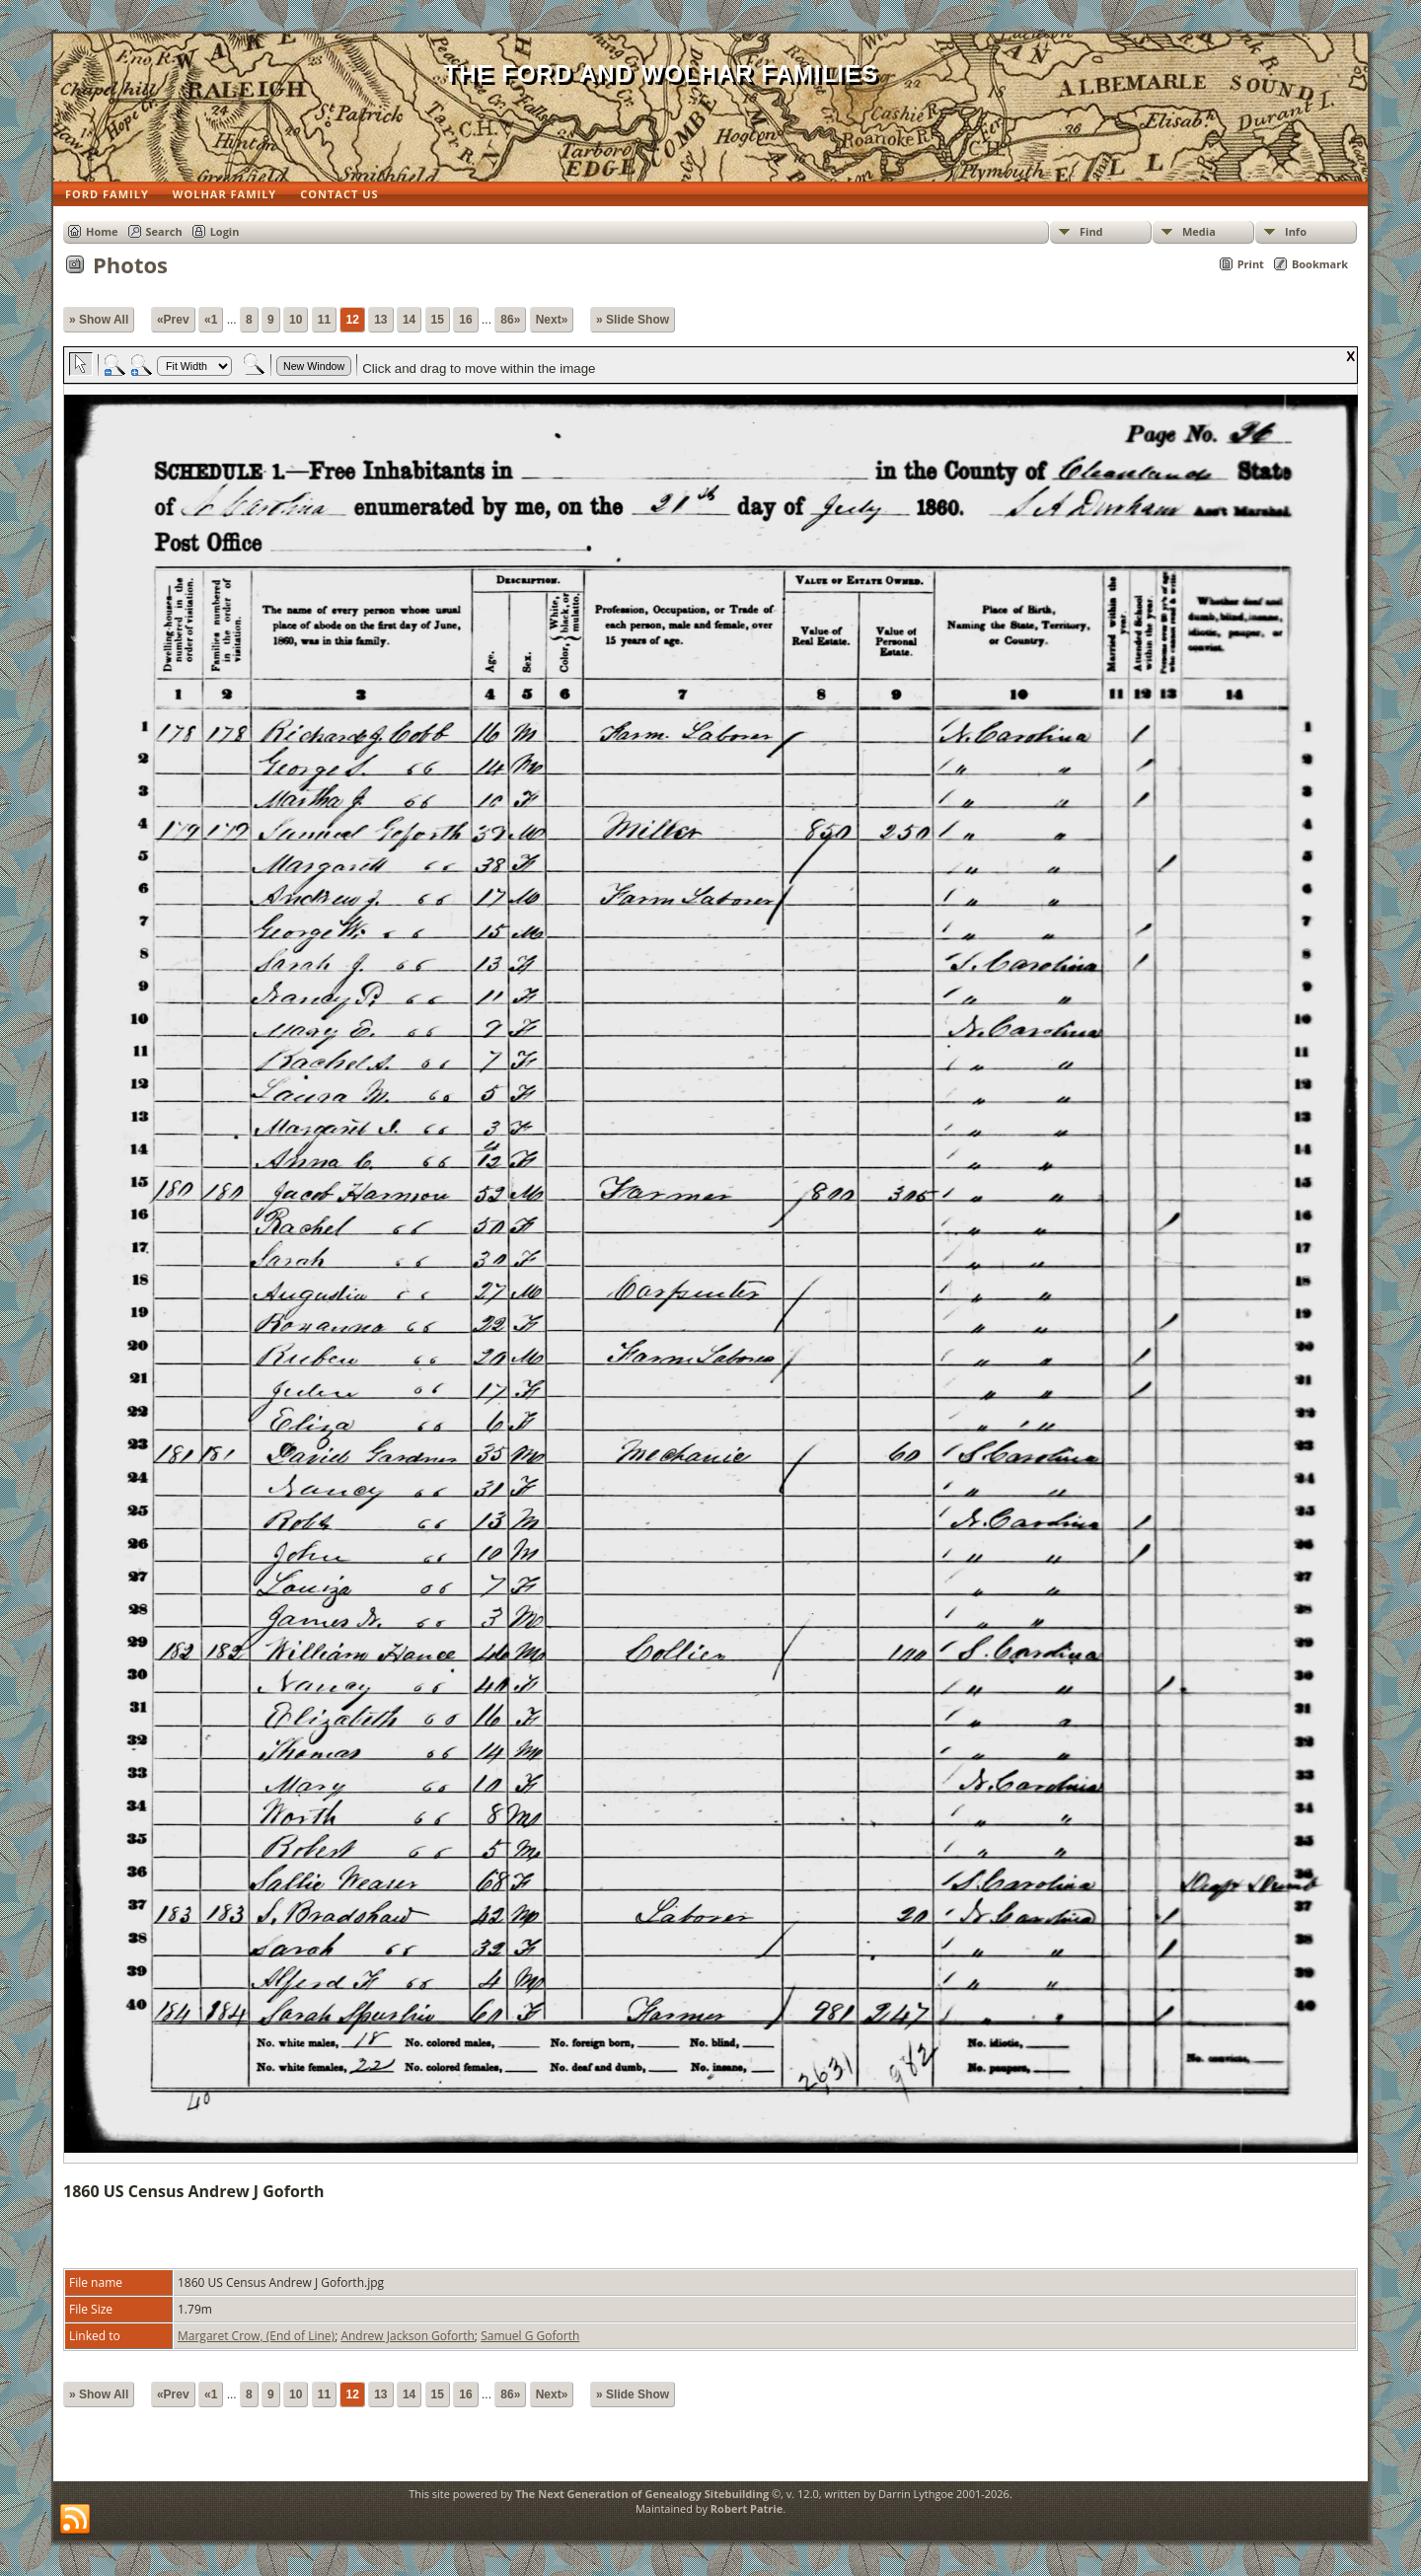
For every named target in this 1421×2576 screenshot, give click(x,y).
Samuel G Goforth (530, 2335)
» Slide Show (632, 320)
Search (164, 231)
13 (380, 320)
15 (437, 320)
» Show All (98, 320)
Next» (552, 320)
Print (1250, 264)
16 (465, 320)
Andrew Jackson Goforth (407, 2335)
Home (102, 231)
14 (409, 320)
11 (324, 320)
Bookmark (1320, 264)
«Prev (173, 320)
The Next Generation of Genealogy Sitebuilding (642, 2493)
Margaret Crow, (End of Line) (256, 2335)
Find (1091, 231)
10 (295, 320)
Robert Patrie (746, 2508)
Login (225, 231)
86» (510, 320)
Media (1199, 231)
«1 (210, 320)
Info (1296, 231)
